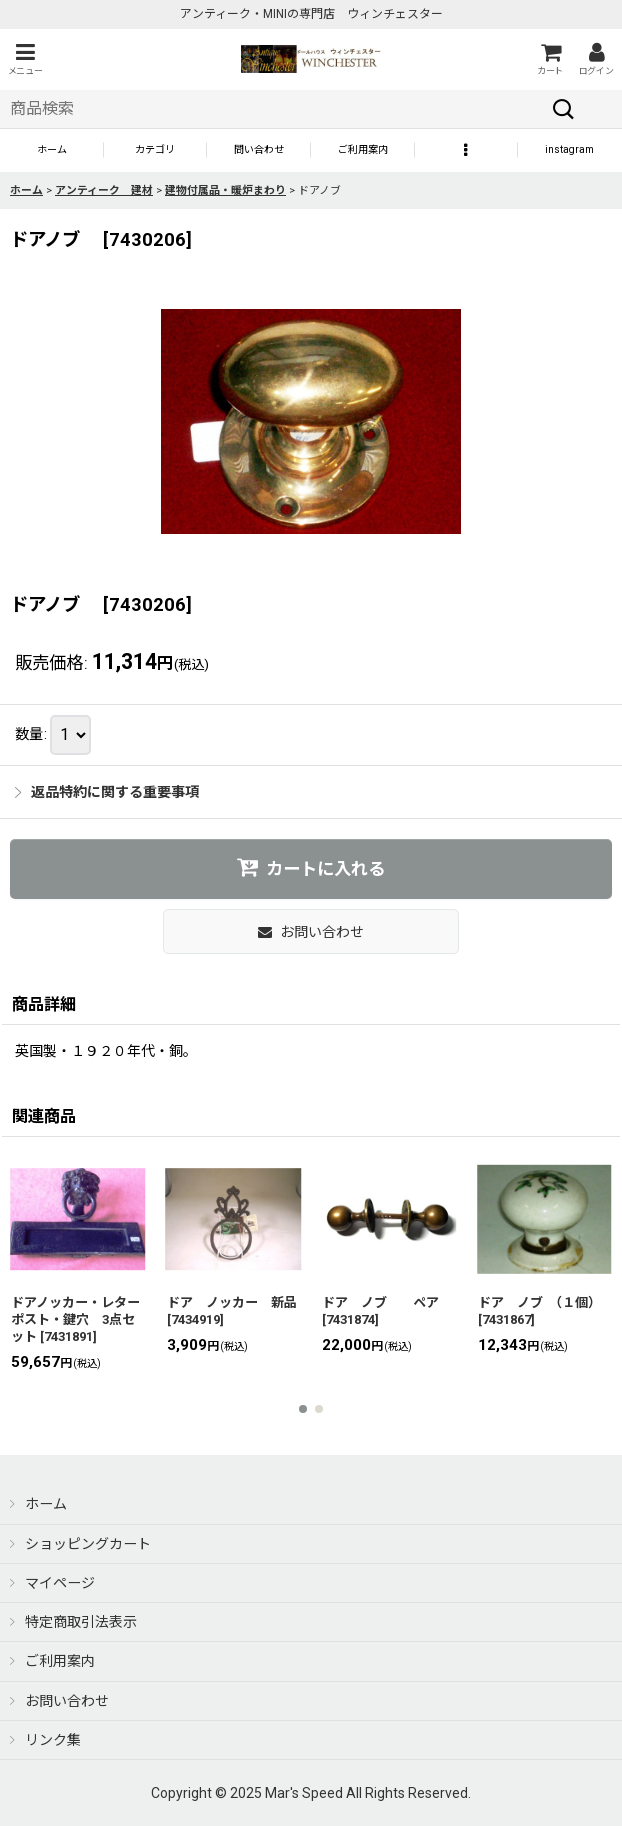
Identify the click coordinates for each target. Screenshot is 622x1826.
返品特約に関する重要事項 (107, 792)
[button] (25, 59)
